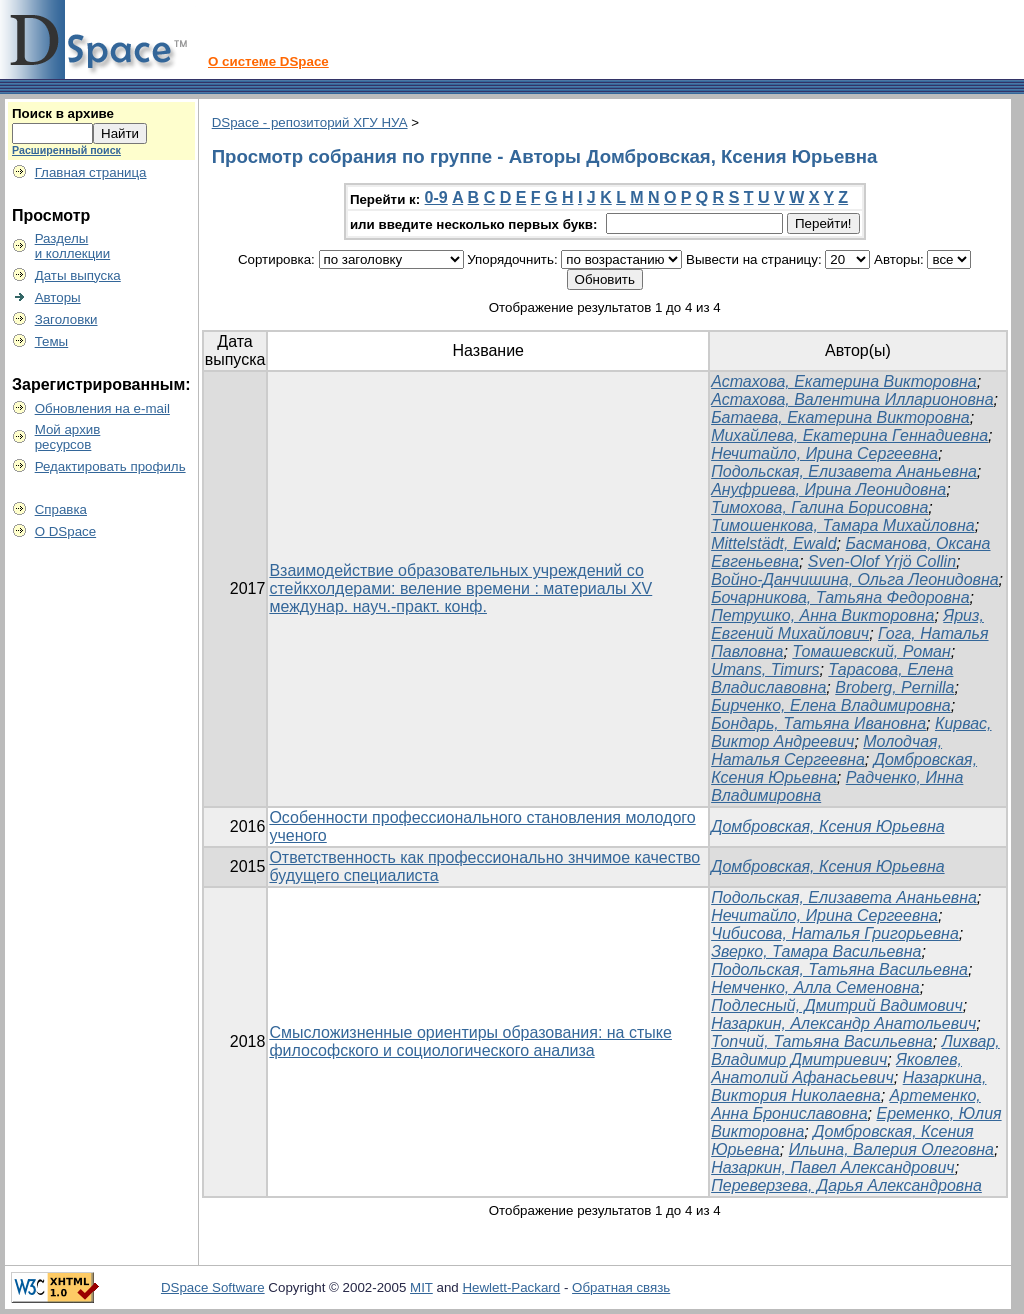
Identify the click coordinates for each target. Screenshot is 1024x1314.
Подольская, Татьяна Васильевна (839, 969)
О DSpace (66, 531)
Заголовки (66, 319)
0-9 (436, 197)
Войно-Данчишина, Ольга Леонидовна (854, 579)
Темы (52, 341)
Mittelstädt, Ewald (773, 543)
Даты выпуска (78, 275)
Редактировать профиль (110, 466)
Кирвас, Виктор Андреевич (851, 732)
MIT (421, 1287)
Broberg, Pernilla (894, 687)
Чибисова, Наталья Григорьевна (835, 933)
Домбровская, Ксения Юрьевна (827, 826)
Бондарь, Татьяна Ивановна (818, 723)
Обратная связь (621, 1287)
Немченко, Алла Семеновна (815, 987)
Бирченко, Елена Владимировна (831, 705)
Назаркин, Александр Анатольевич (843, 1023)
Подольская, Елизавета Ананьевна (844, 471)
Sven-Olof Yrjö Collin (882, 561)
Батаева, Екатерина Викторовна (840, 417)
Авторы (58, 297)
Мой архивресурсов (68, 437)
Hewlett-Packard (511, 1287)
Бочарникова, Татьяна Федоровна (840, 597)
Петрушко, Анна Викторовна (822, 615)
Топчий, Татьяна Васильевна (822, 1041)
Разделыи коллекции (73, 246)
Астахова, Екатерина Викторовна (844, 381)
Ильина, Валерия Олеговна (891, 1149)
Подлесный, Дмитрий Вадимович (837, 1005)
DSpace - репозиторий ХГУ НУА (310, 122)
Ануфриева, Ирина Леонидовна (828, 489)
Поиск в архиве (63, 113)
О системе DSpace (268, 61)
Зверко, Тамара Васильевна (816, 951)
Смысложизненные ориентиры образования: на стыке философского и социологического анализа (470, 1041)
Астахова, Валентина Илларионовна (852, 399)
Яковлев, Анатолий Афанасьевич (836, 1068)
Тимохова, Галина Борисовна (819, 507)
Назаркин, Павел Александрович (832, 1167)
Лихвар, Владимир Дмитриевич (855, 1050)
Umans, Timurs (765, 669)
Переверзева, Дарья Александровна (846, 1185)
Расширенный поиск (66, 150)
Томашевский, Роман (871, 651)
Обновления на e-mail (102, 408)
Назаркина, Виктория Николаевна (848, 1086)
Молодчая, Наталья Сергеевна (826, 750)
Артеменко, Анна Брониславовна (846, 1104)
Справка (61, 509)
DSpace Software (213, 1287)
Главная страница (91, 172)
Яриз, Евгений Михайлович (847, 624)
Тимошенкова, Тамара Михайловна (842, 525)
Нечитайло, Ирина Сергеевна (824, 453)
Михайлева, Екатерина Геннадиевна (849, 435)
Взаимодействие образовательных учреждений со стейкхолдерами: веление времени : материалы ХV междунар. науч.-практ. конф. (460, 588)
